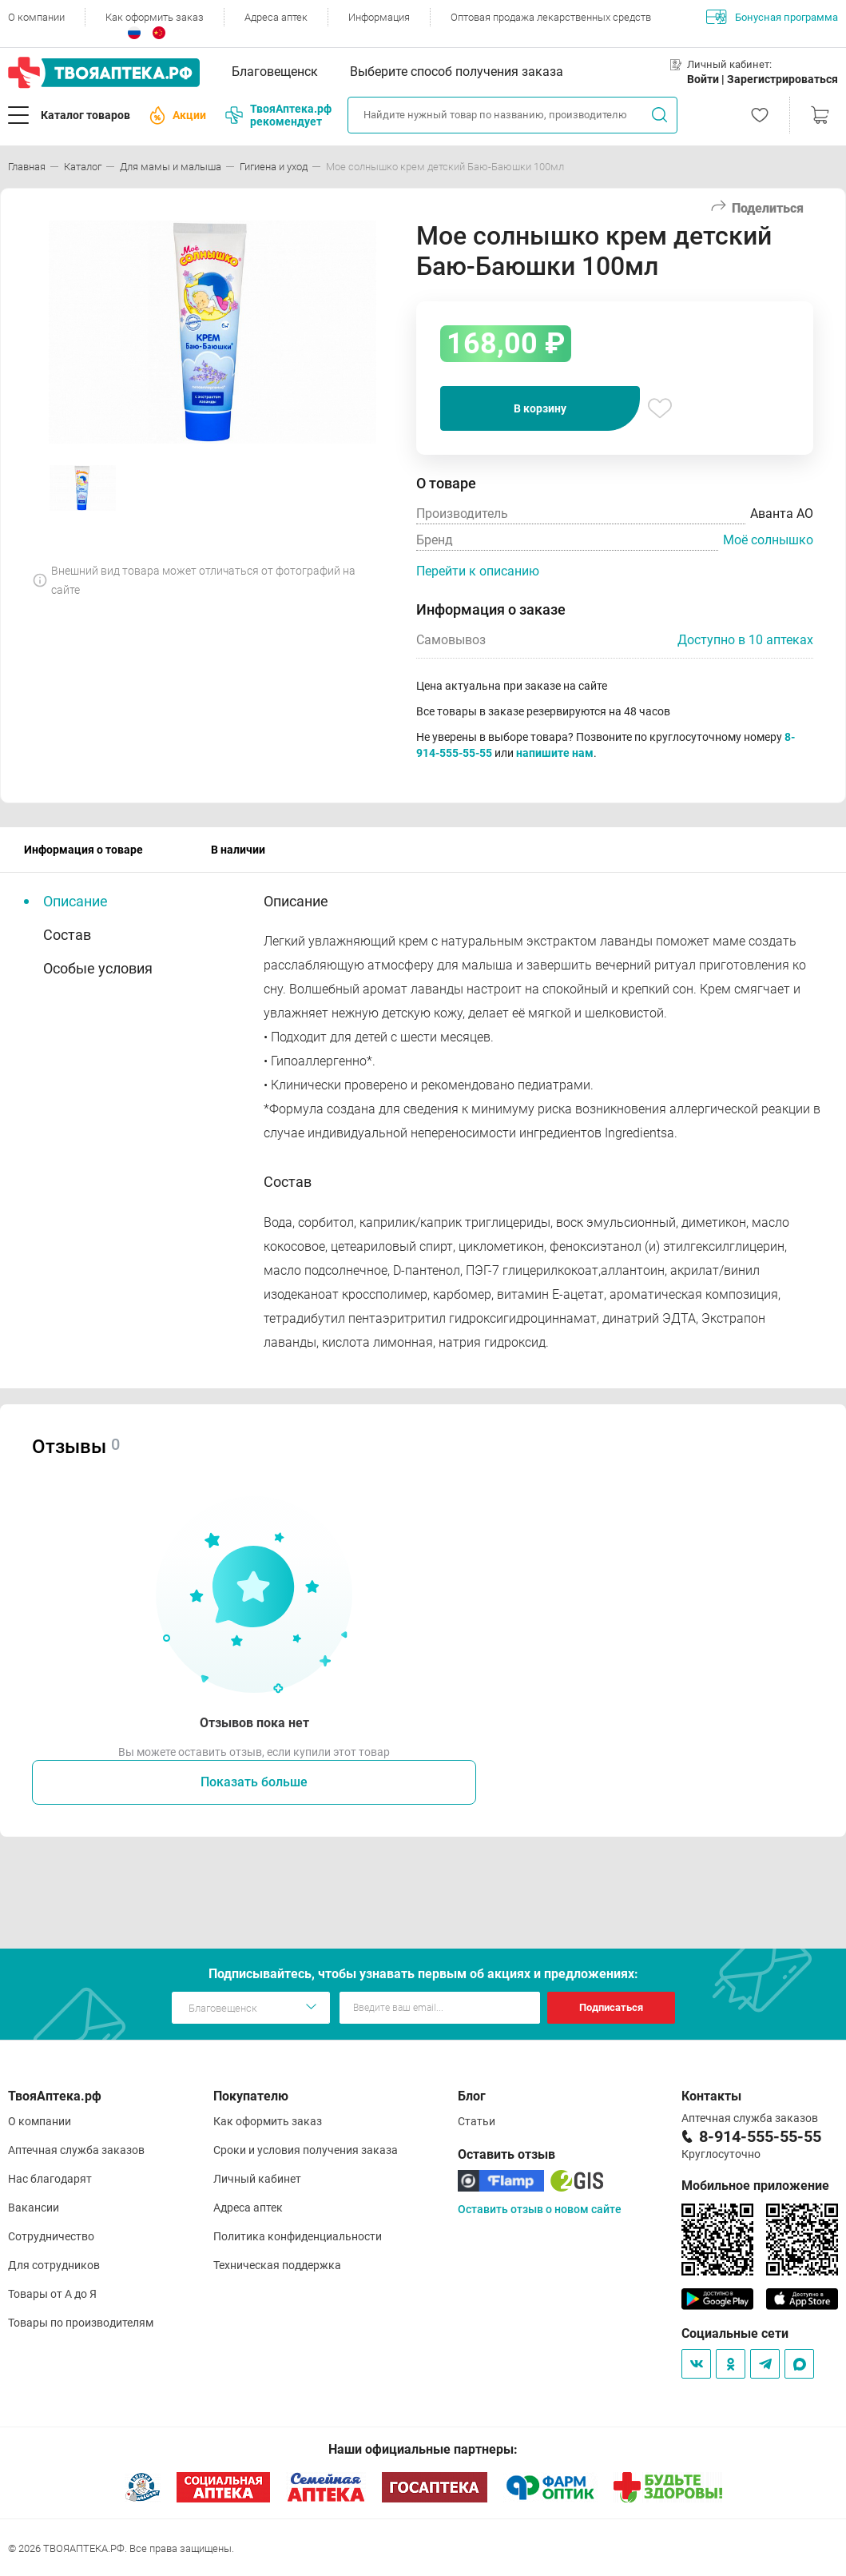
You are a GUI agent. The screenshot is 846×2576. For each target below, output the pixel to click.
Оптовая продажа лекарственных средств (551, 17)
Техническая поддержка (277, 2265)
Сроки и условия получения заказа (305, 2150)
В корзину (540, 408)
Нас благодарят (50, 2178)
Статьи (476, 2121)
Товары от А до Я (52, 2293)
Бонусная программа (772, 17)
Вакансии (33, 2207)
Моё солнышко (768, 539)
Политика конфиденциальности (297, 2236)
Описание (75, 901)
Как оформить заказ (154, 17)
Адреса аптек (276, 17)
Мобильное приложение (755, 2185)
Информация (379, 17)
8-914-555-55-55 (760, 2136)
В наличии (238, 849)
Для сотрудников (54, 2265)
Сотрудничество (51, 2236)
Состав (67, 934)
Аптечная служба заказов (76, 2150)
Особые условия (98, 968)
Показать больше (254, 1782)
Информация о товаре (83, 849)
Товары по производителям (80, 2322)
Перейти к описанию (477, 571)
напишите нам (555, 753)
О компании (36, 17)
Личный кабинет (257, 2178)
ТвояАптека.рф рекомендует (278, 115)
